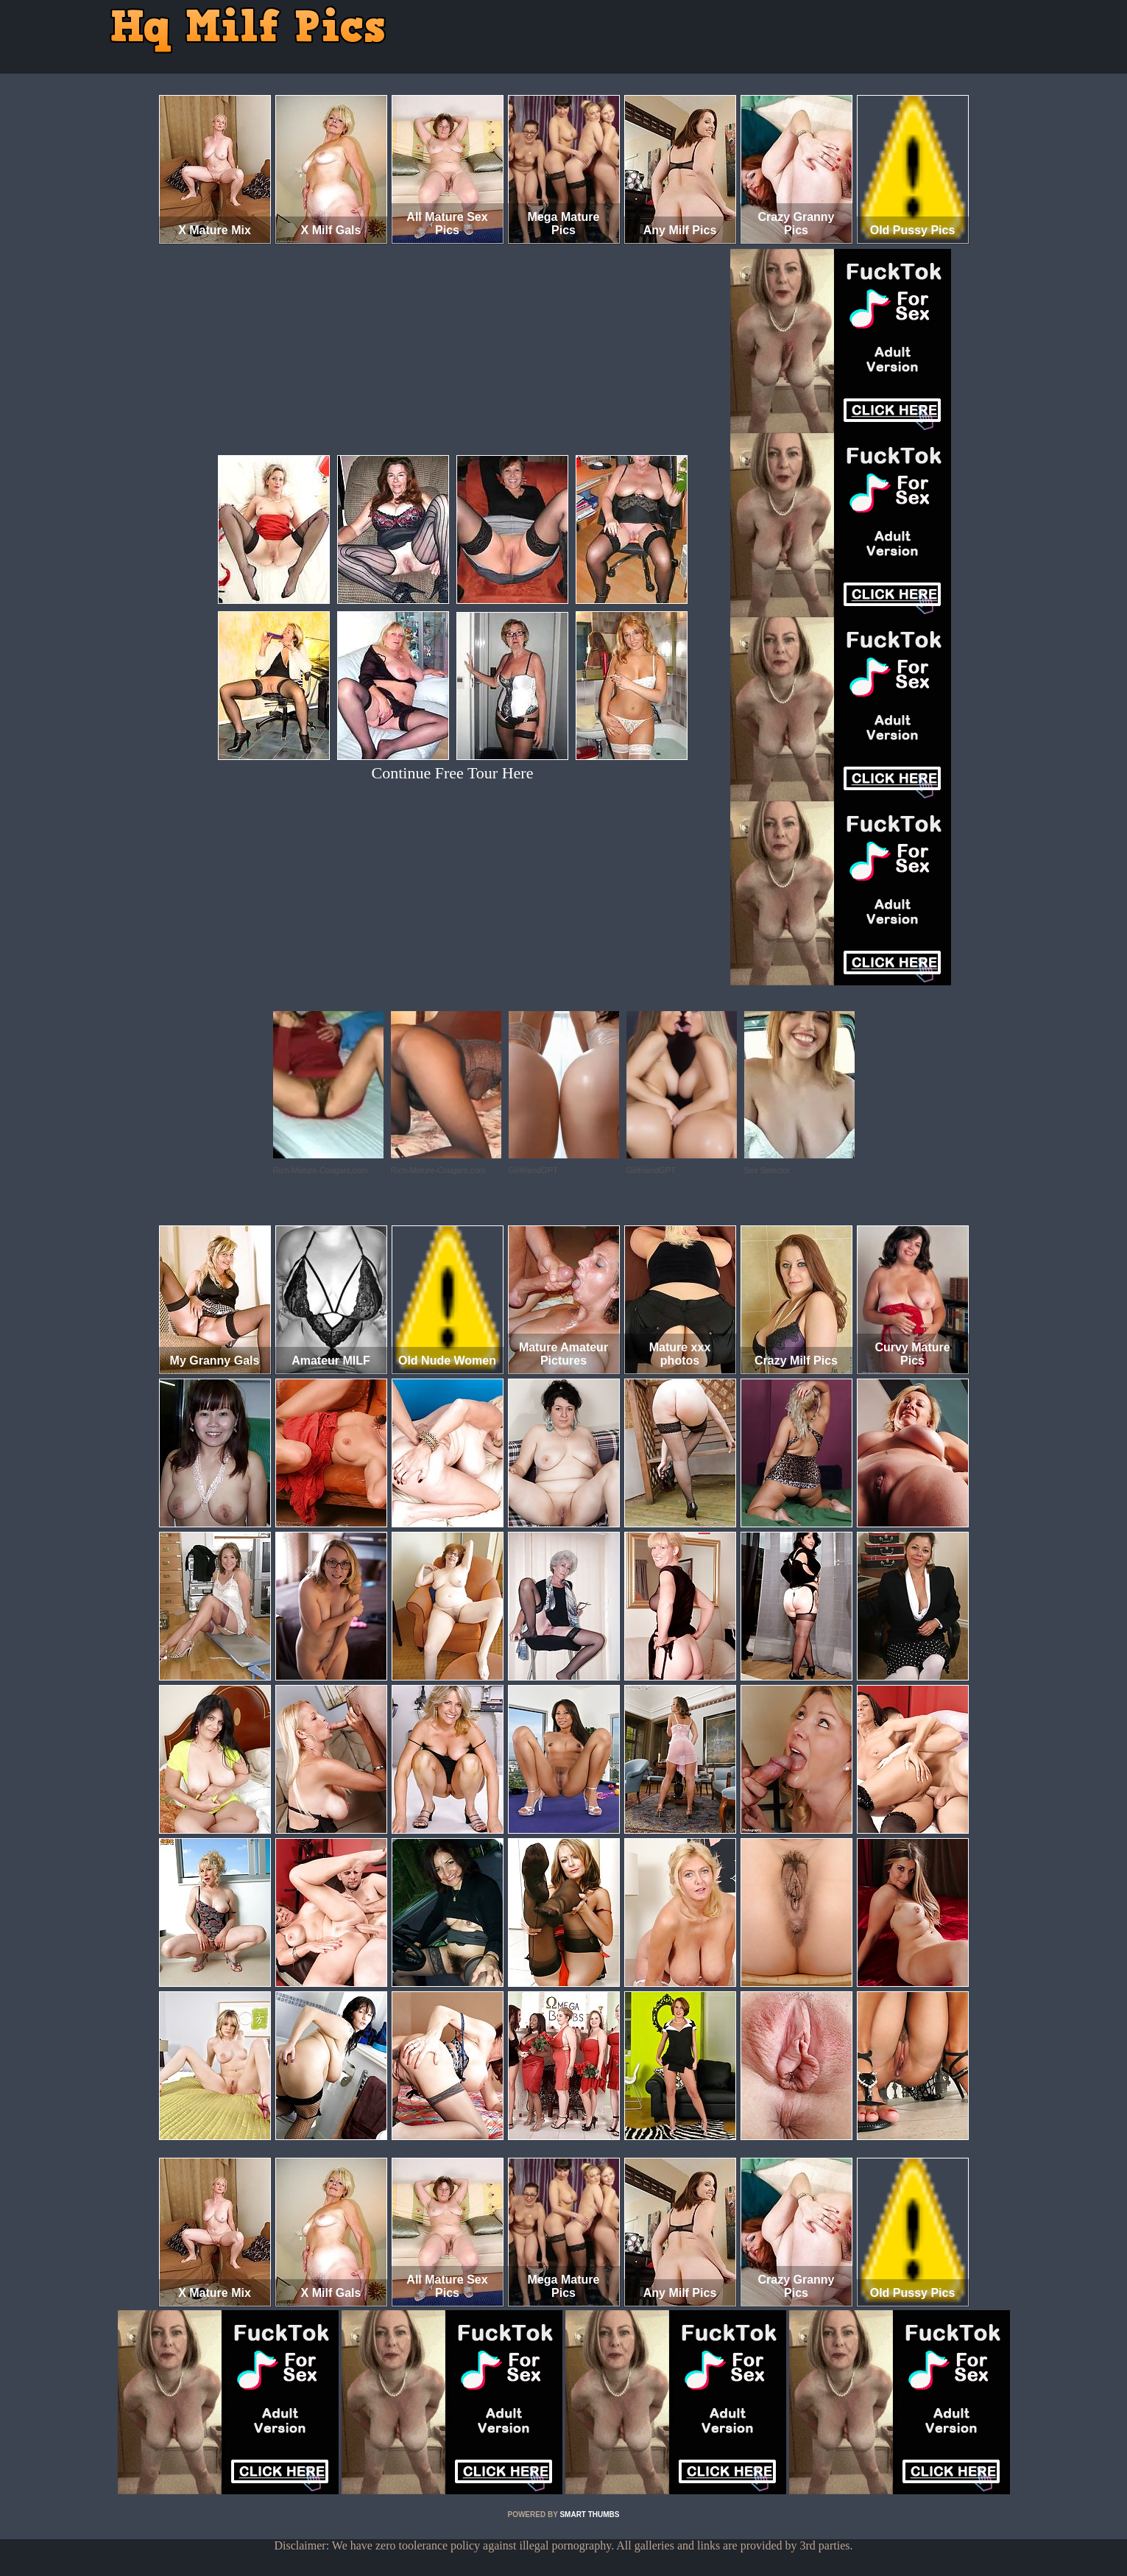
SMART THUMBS (589, 2514)
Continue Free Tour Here (453, 773)
